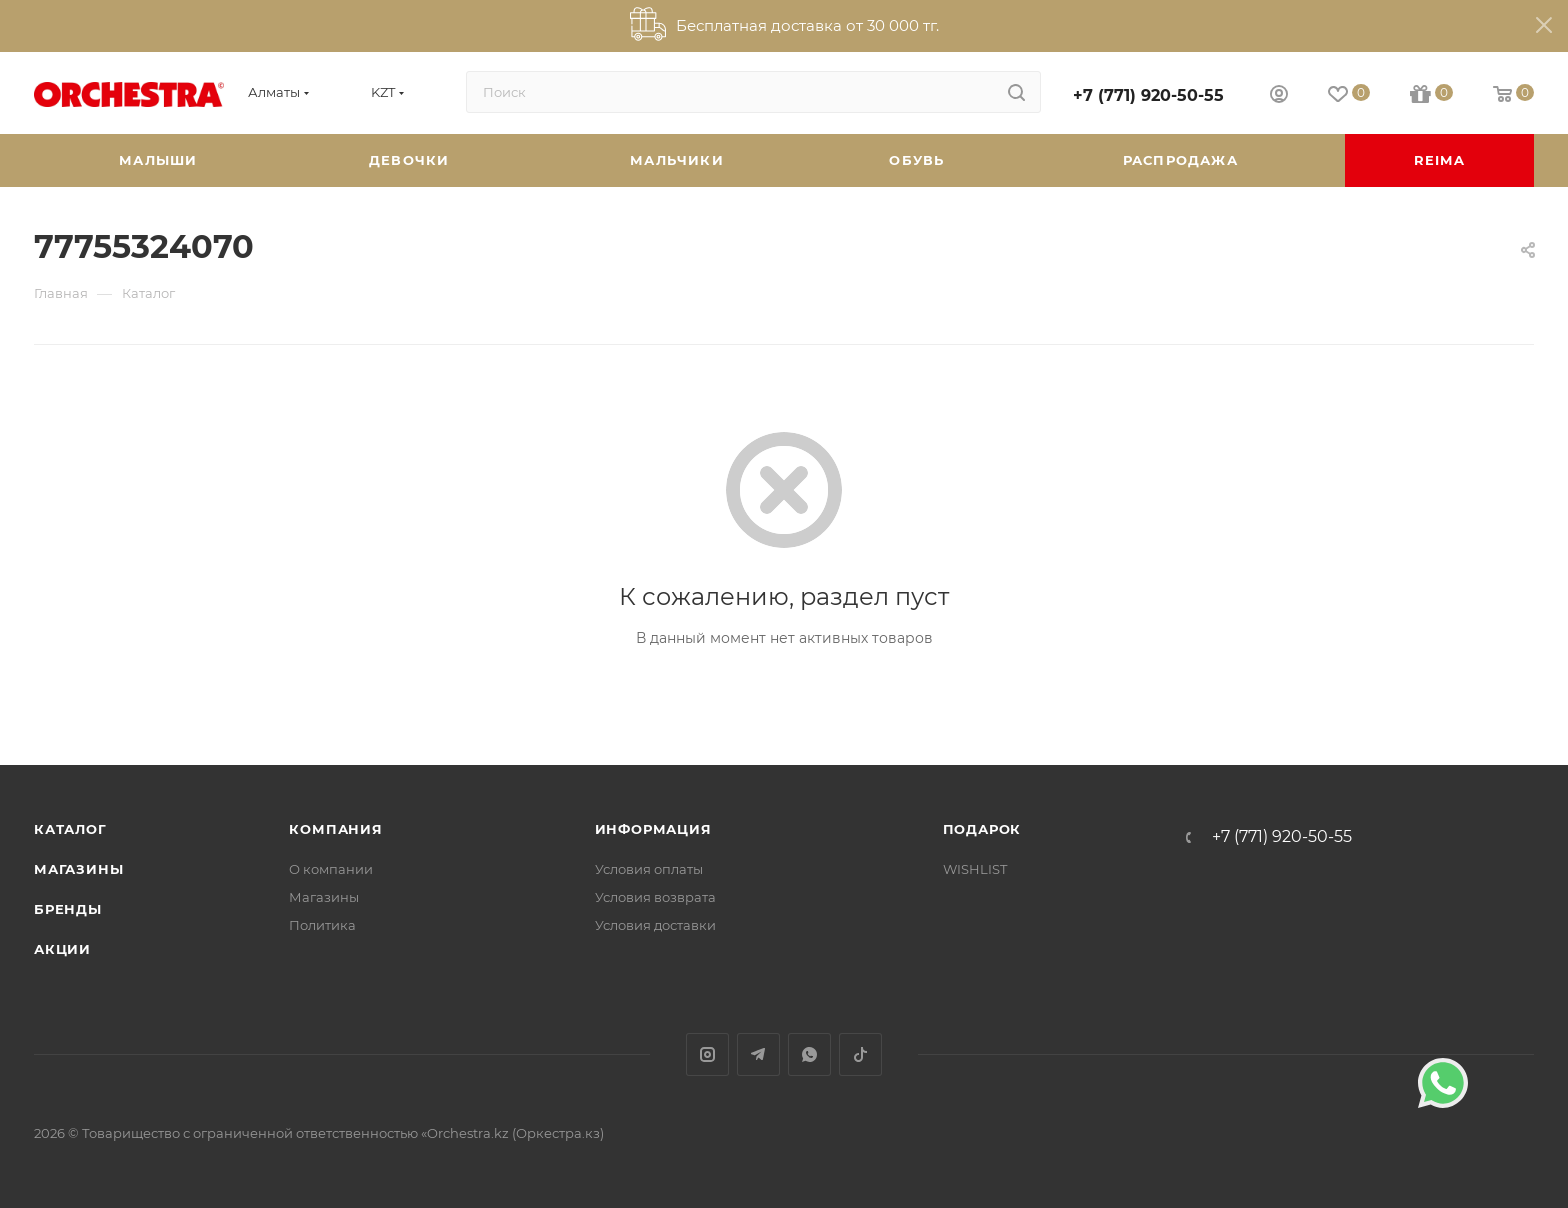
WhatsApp (809, 1054)
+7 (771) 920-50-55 (1148, 95)
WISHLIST (975, 869)
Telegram (758, 1054)
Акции (62, 949)
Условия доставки (655, 925)
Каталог (70, 829)
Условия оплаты (649, 869)
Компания (335, 829)
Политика (322, 925)
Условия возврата (655, 897)
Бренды (68, 909)
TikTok (860, 1054)
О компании (331, 869)
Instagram (707, 1054)
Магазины (78, 869)
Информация (653, 829)
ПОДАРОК (982, 829)
